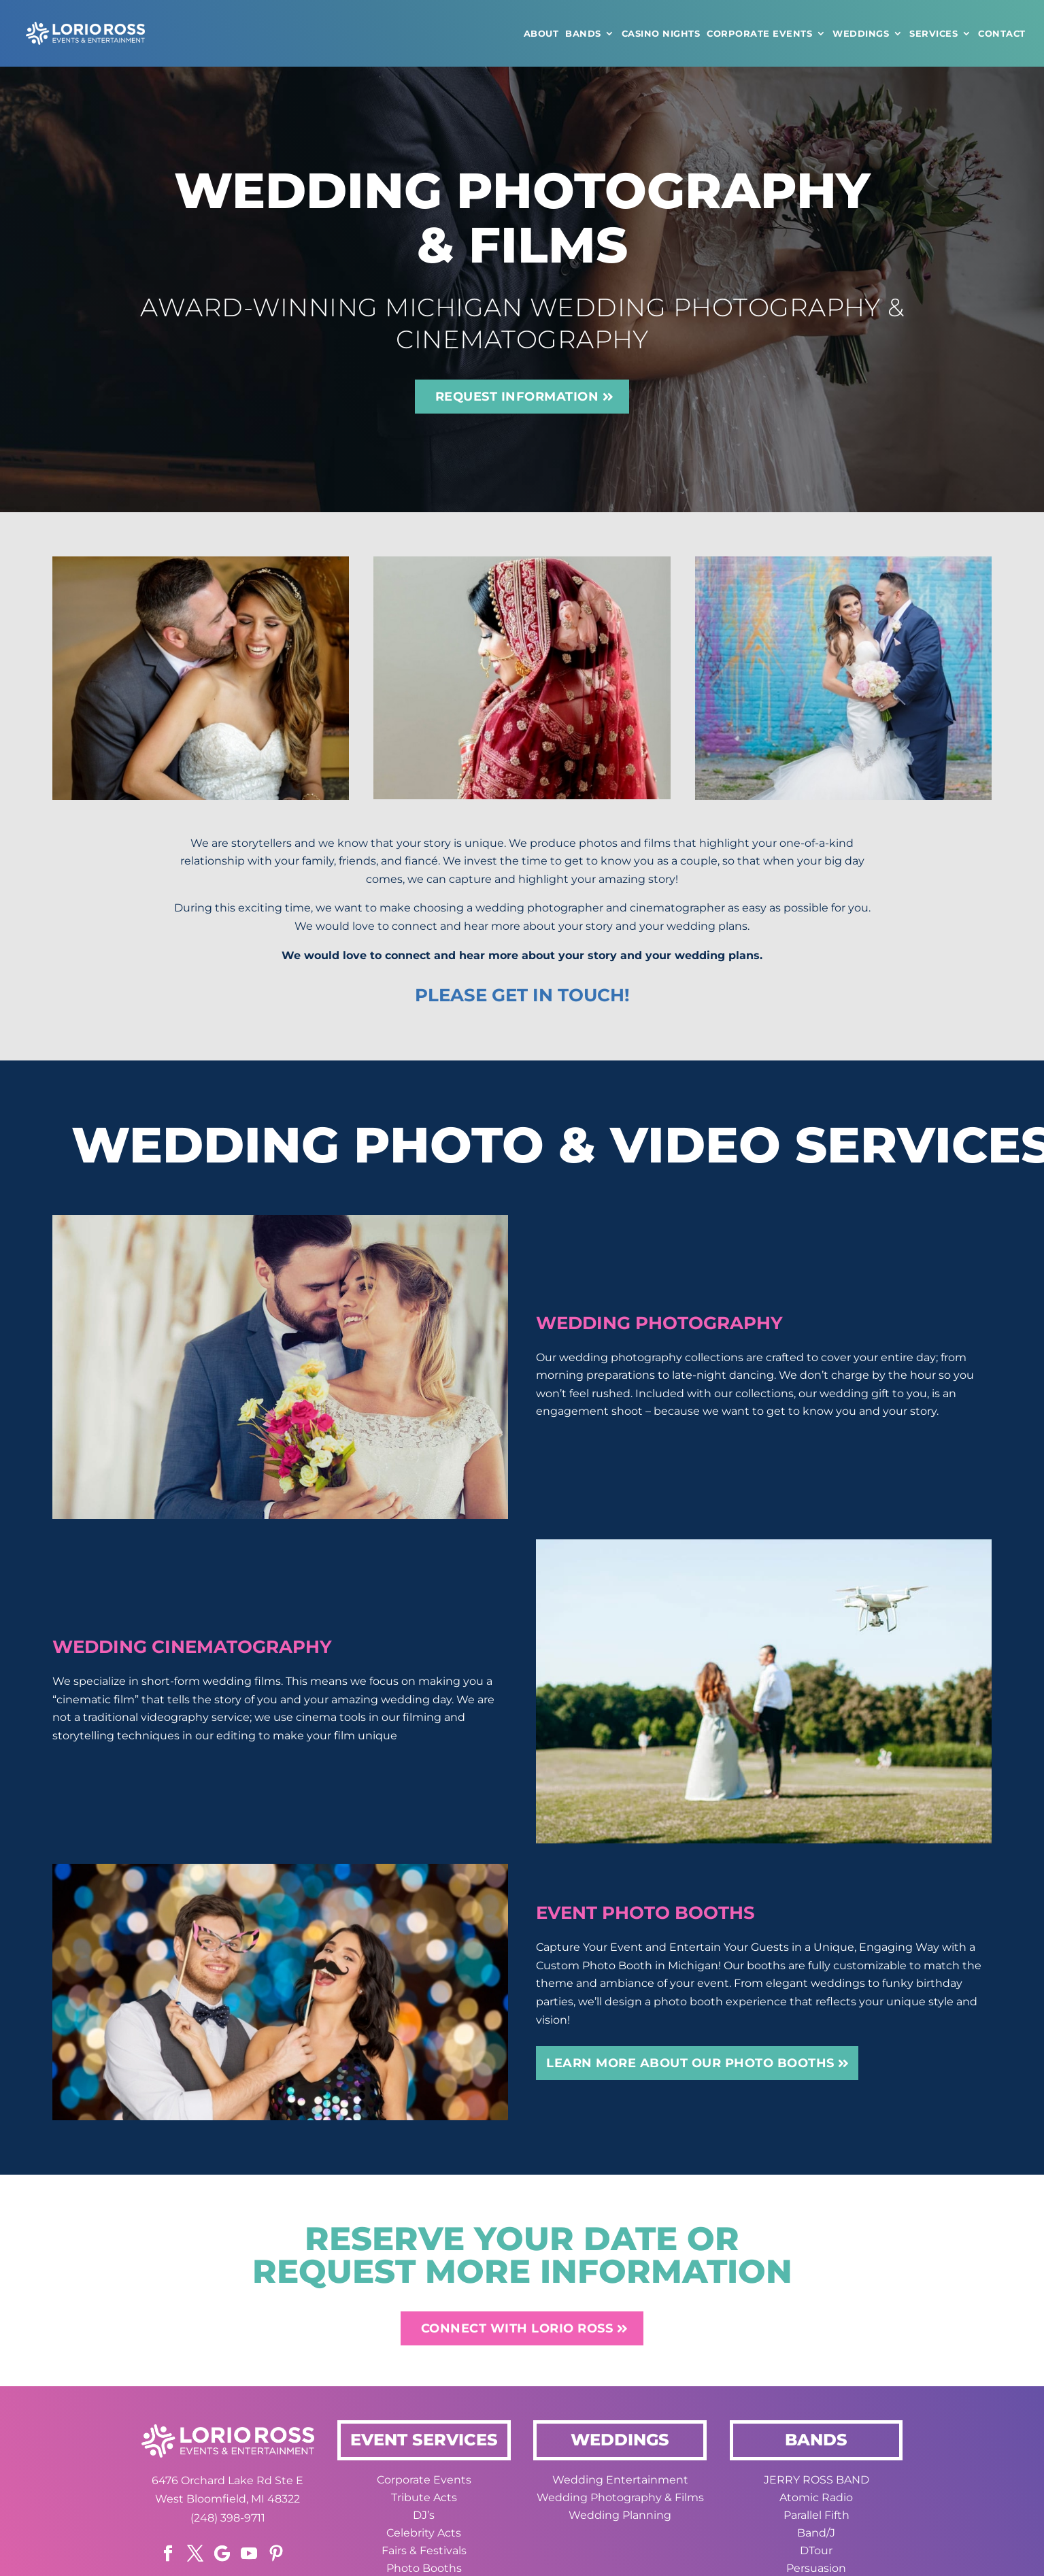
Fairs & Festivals (424, 2550)
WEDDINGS (860, 33)
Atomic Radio (816, 2497)
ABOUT (541, 33)
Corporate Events (759, 33)
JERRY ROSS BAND (816, 2479)
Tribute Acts (424, 2497)
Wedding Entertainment (620, 2479)
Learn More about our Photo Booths (690, 2063)
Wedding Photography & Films (620, 2497)
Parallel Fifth (816, 2515)
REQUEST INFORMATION (517, 396)
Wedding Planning (620, 2515)
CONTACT (1002, 33)
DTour (816, 2550)
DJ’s (424, 2515)
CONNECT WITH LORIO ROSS (517, 2328)
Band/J (816, 2532)
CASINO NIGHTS (661, 33)
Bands (583, 33)
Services (933, 33)
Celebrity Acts (423, 2532)
